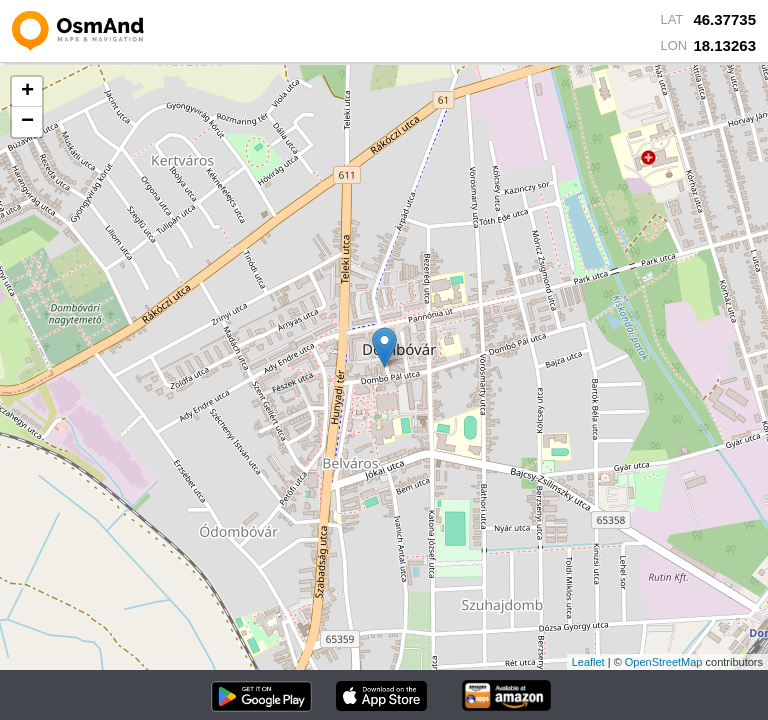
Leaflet (588, 662)
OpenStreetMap (664, 662)
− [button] (27, 122)
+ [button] (27, 92)
